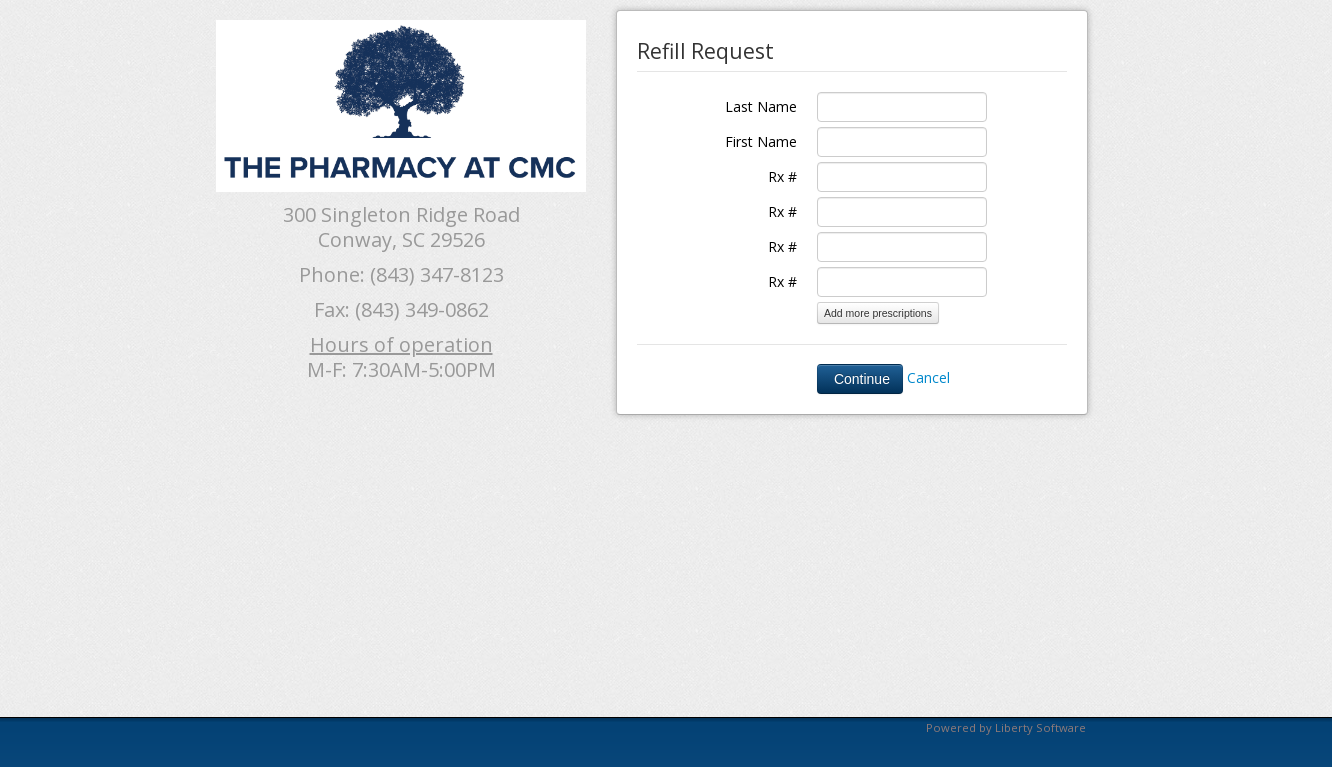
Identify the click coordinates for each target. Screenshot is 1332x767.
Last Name (761, 106)
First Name (761, 141)
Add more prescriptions (878, 313)
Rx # (782, 176)
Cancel (928, 377)
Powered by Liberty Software (1006, 727)
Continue (860, 379)
